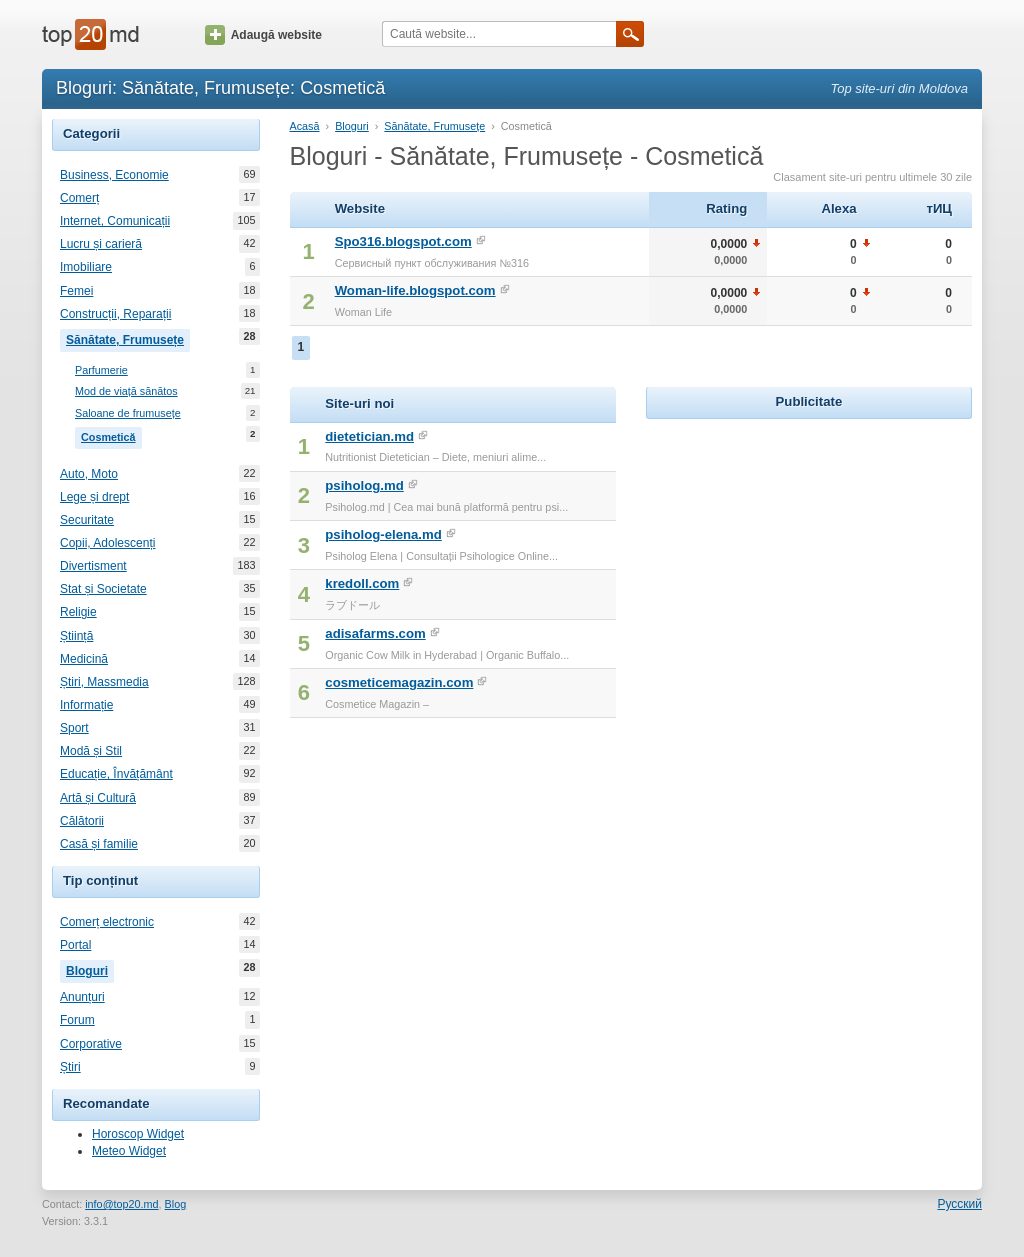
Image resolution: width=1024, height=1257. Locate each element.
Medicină (84, 659)
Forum (77, 1020)
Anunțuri (82, 997)
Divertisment (93, 566)
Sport (74, 728)
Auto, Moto (89, 474)
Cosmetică (111, 435)
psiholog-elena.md (383, 534)
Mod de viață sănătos (126, 391)
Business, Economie (114, 175)
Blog (176, 1204)
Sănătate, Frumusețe (128, 338)
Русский (959, 1204)
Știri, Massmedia (104, 682)
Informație (86, 705)
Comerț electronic (107, 922)
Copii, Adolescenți (107, 543)
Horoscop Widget (138, 1134)
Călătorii (82, 821)
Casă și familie (99, 844)
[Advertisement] (809, 549)
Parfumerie (101, 370)
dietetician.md (369, 436)
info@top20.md (121, 1204)
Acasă (305, 126)
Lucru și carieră (101, 244)
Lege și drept (94, 497)
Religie (78, 612)
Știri (70, 1067)
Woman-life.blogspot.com (415, 290)
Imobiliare (86, 267)
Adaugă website (263, 35)
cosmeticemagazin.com (399, 682)
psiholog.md (364, 485)
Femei (76, 291)
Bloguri (90, 969)
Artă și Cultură (98, 798)
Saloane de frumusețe (128, 413)
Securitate (87, 520)
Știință (76, 636)
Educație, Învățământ (116, 774)
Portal (75, 945)
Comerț (79, 198)
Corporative (91, 1044)
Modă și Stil (91, 751)
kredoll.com (362, 583)
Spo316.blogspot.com (403, 241)
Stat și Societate (103, 589)
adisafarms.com (375, 633)
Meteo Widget (129, 1151)
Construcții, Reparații (115, 314)
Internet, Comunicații (115, 221)
